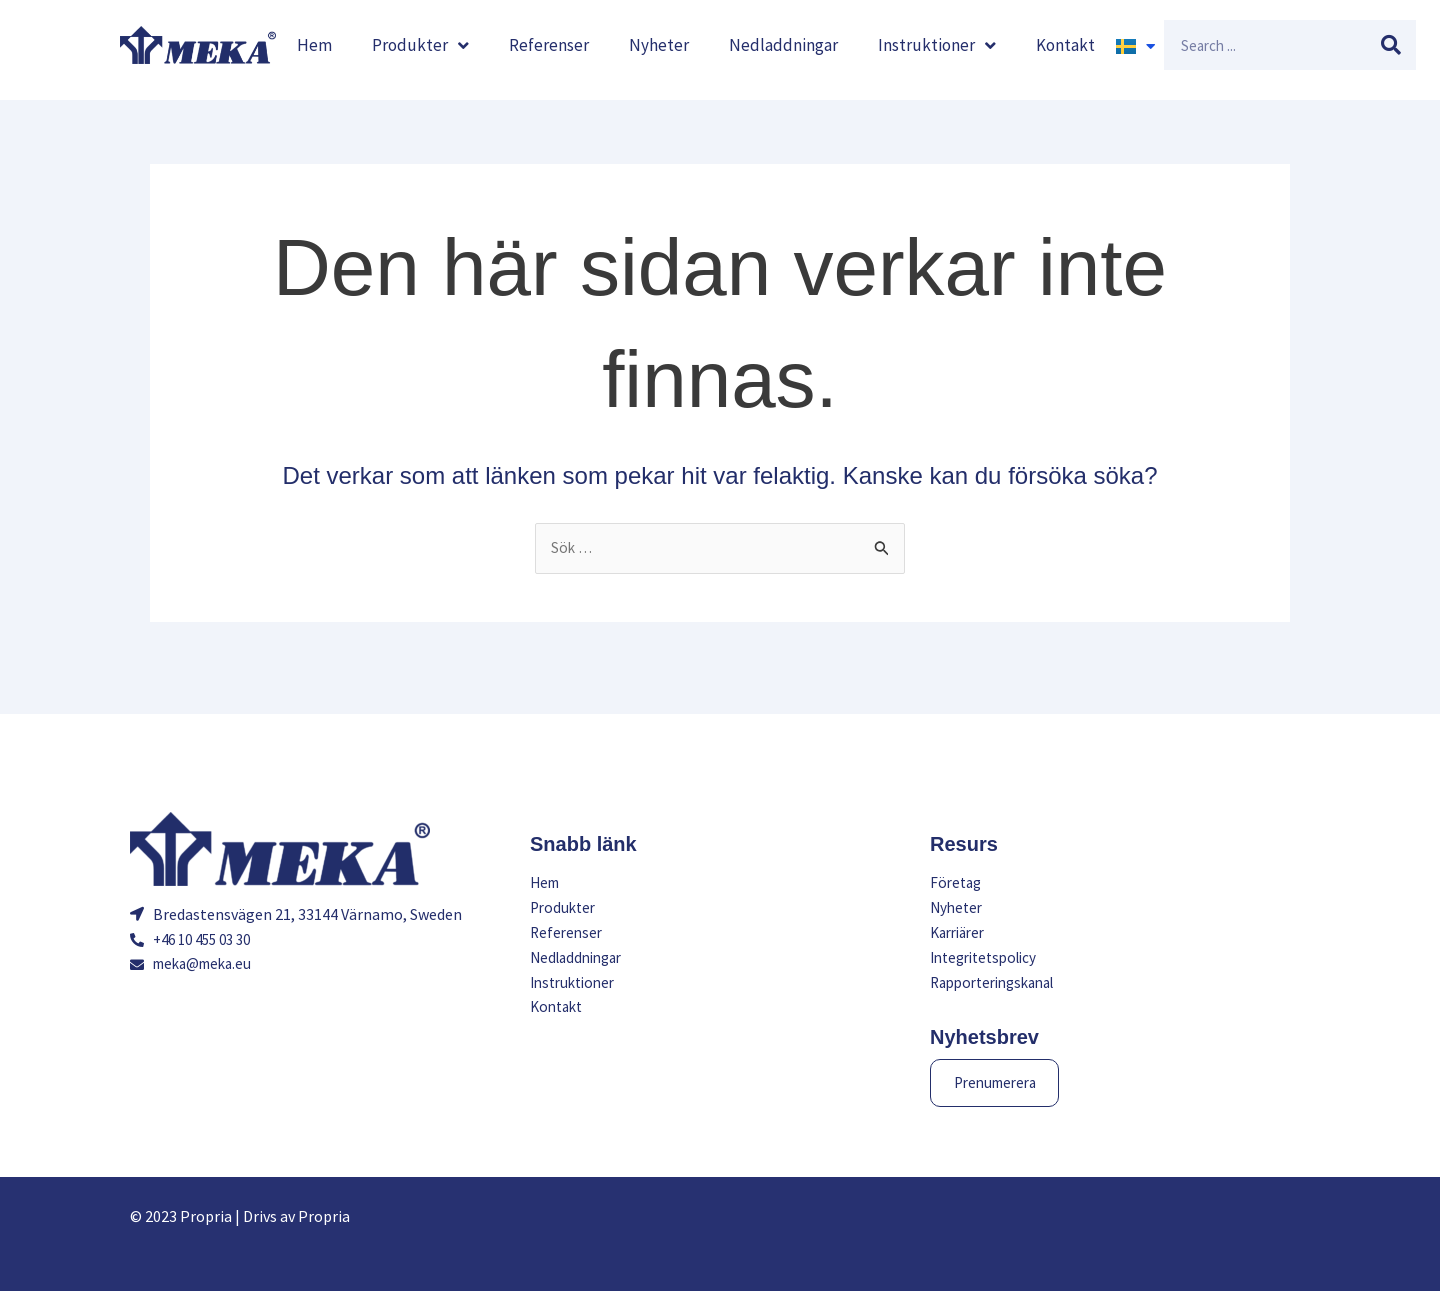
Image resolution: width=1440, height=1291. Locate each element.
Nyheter (659, 45)
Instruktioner (937, 45)
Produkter (420, 45)
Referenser (549, 45)
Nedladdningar (783, 45)
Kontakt (1065, 45)
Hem (314, 45)
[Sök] (1391, 45)
